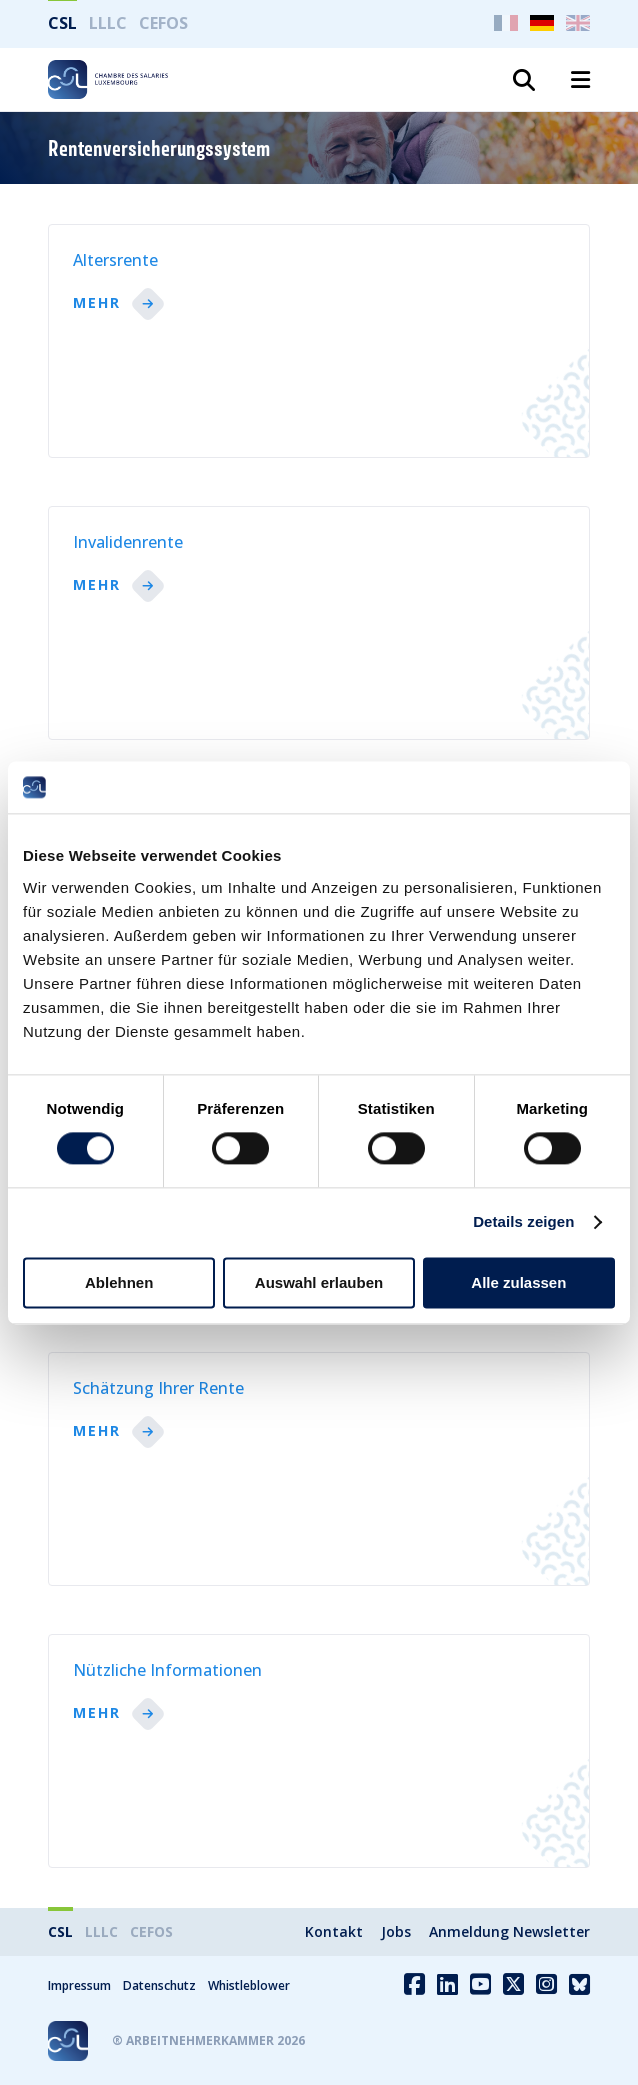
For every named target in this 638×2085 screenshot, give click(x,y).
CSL (62, 23)
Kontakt (334, 1931)
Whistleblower (249, 1985)
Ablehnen (119, 1282)
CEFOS (163, 23)
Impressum (79, 1985)
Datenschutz (159, 1985)
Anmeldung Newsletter (509, 1931)
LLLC (108, 23)
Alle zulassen (518, 1282)
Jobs (396, 1931)
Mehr (97, 303)
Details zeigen (523, 1222)
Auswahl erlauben (319, 1282)
